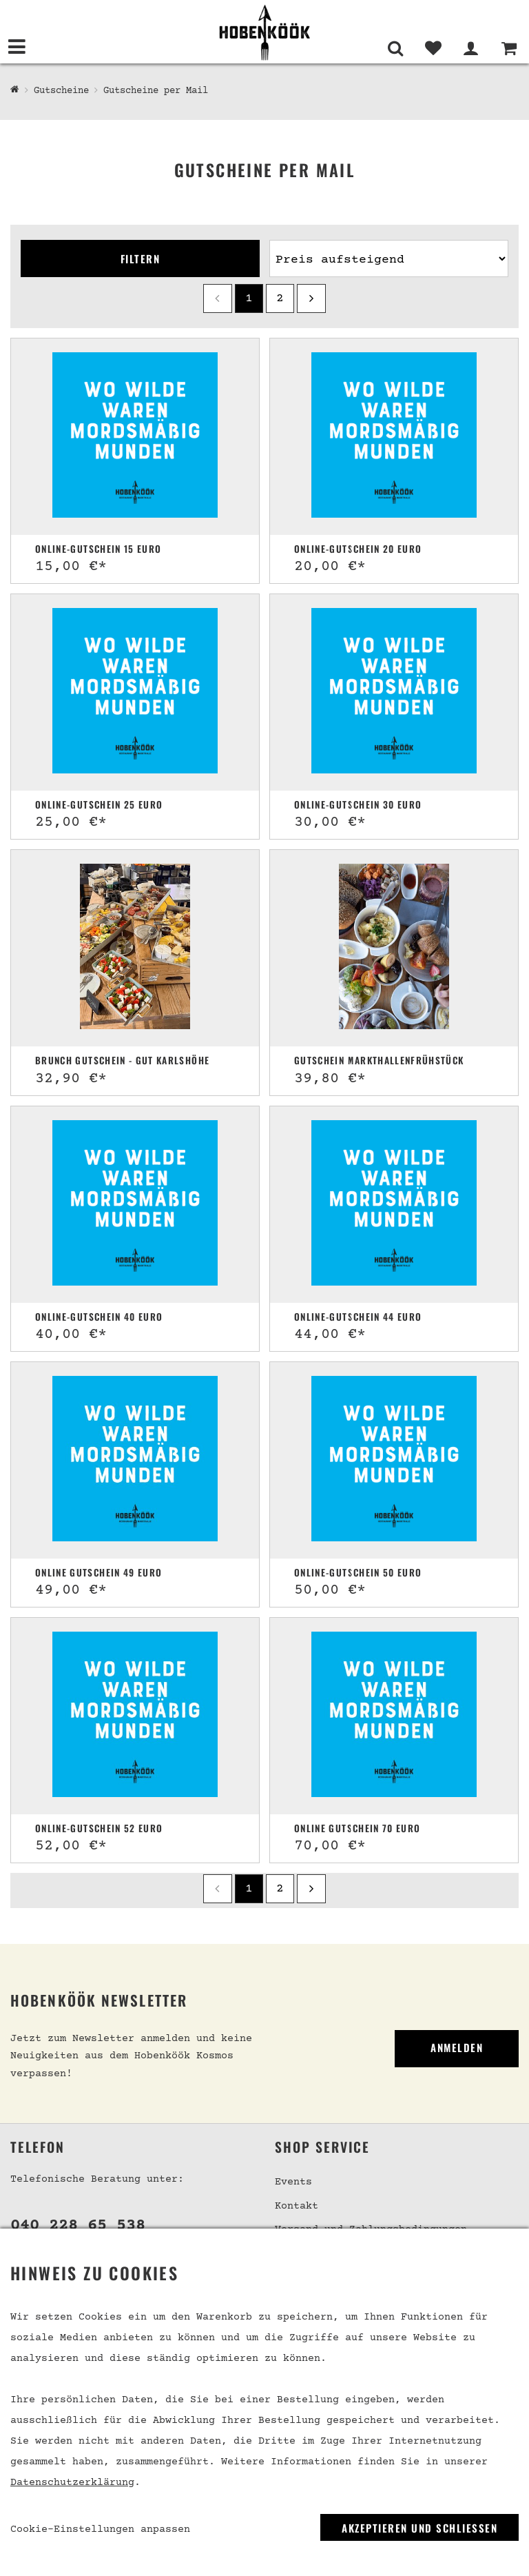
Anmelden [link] (457, 2047)
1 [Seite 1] (249, 298)
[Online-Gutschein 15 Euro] (135, 436)
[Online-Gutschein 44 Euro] (394, 1204)
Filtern (140, 258)
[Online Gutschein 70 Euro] (394, 1716)
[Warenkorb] (509, 48)
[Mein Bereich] (471, 48)
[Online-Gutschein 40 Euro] (135, 1204)
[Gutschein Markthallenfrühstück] (394, 948)
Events (293, 2182)
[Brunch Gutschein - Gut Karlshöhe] (135, 948)
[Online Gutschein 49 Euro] (135, 1460)
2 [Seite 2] (280, 298)
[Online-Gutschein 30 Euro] (394, 692)
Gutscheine (61, 91)
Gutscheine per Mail (155, 91)
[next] (311, 298)
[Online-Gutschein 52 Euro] (135, 1716)
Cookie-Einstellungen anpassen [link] (100, 2529)
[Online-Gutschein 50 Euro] (394, 1460)
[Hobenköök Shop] (14, 90)
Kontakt (296, 2206)
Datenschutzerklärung (72, 2482)
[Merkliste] (433, 48)
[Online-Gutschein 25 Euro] (135, 692)
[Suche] (395, 48)
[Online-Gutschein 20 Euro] (394, 436)
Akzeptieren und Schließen (419, 2527)
